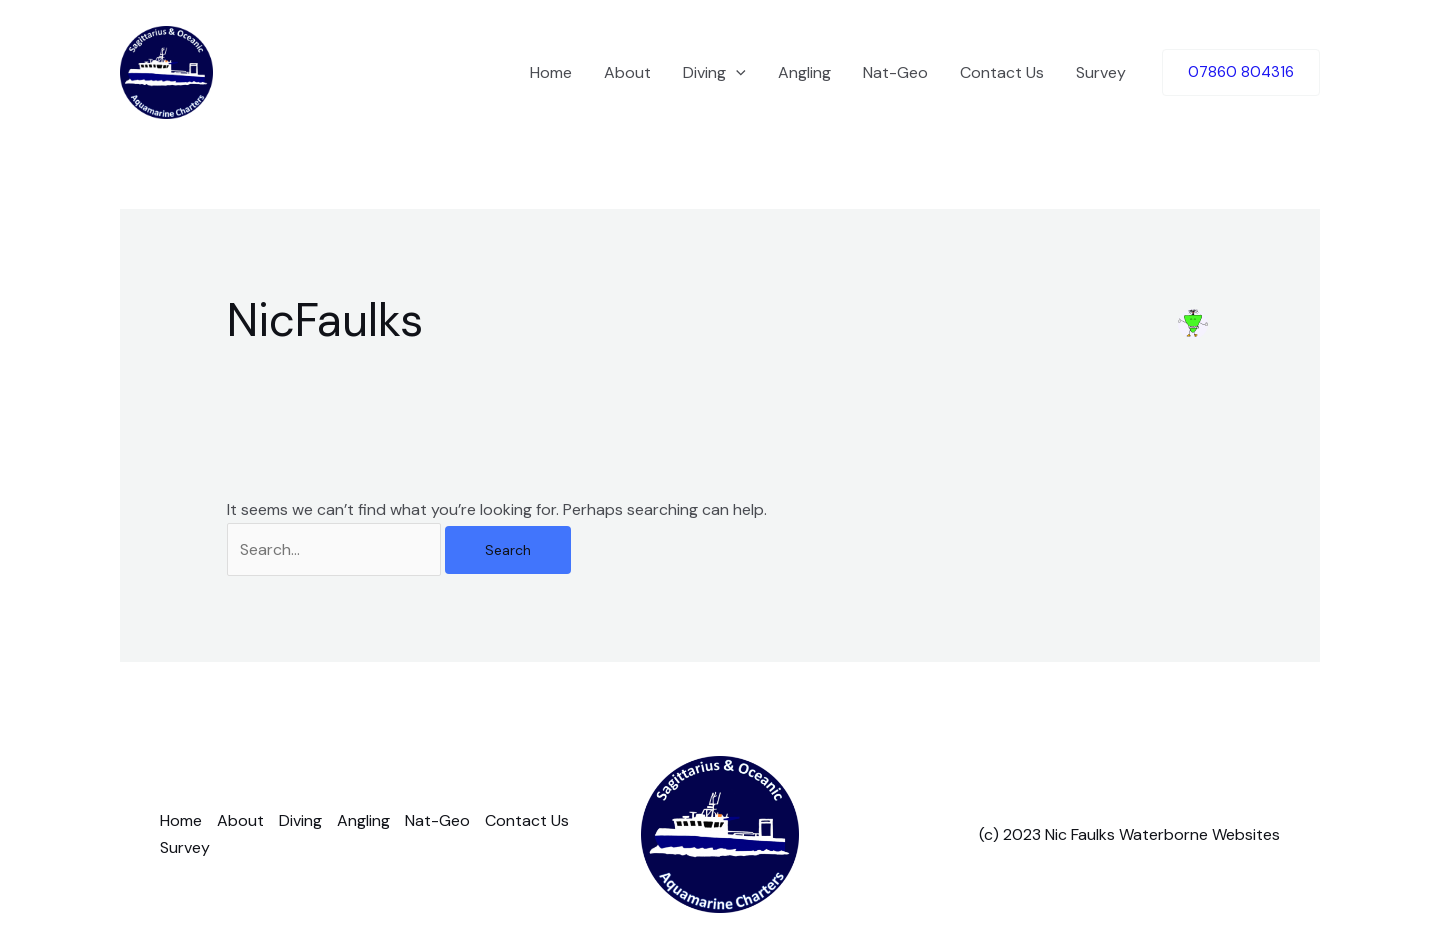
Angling (804, 72)
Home (551, 72)
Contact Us (1002, 72)
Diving (714, 73)
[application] (736, 73)
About (627, 72)
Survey (1101, 72)
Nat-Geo (895, 72)
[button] (1241, 72)
